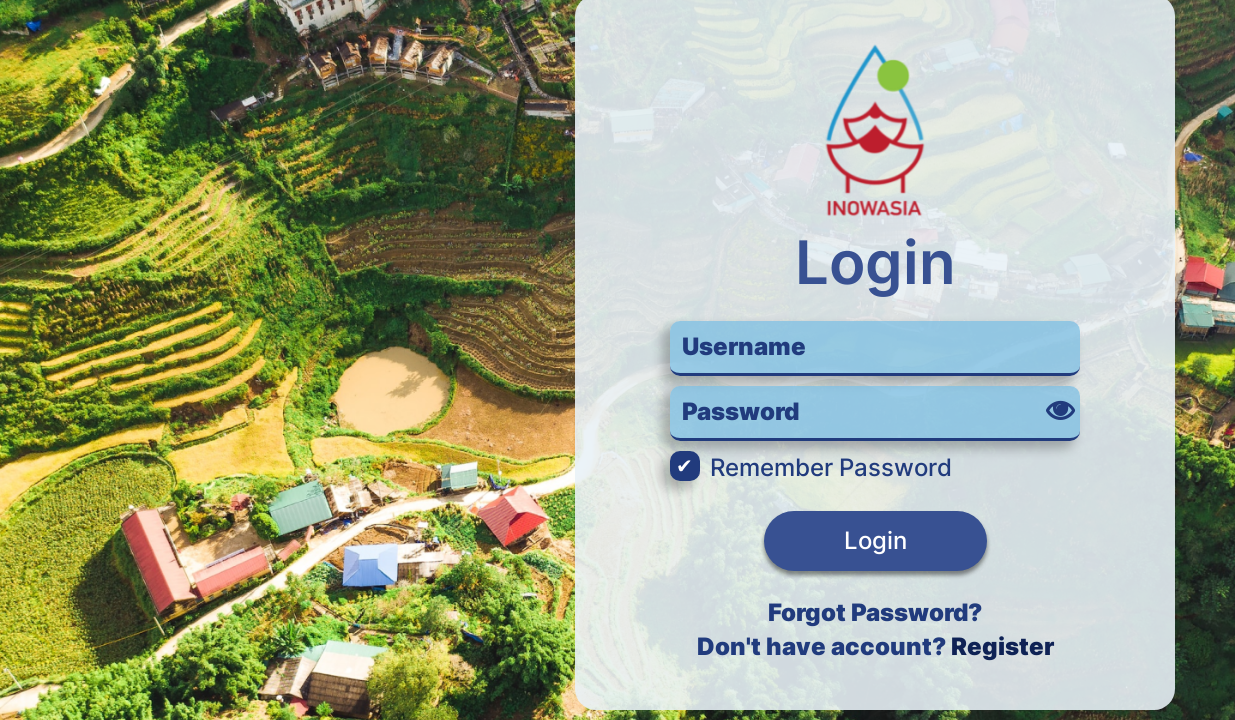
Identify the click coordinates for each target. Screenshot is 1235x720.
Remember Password (811, 468)
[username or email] (875, 348)
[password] (875, 413)
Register (1002, 646)
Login (875, 540)
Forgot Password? (875, 612)
